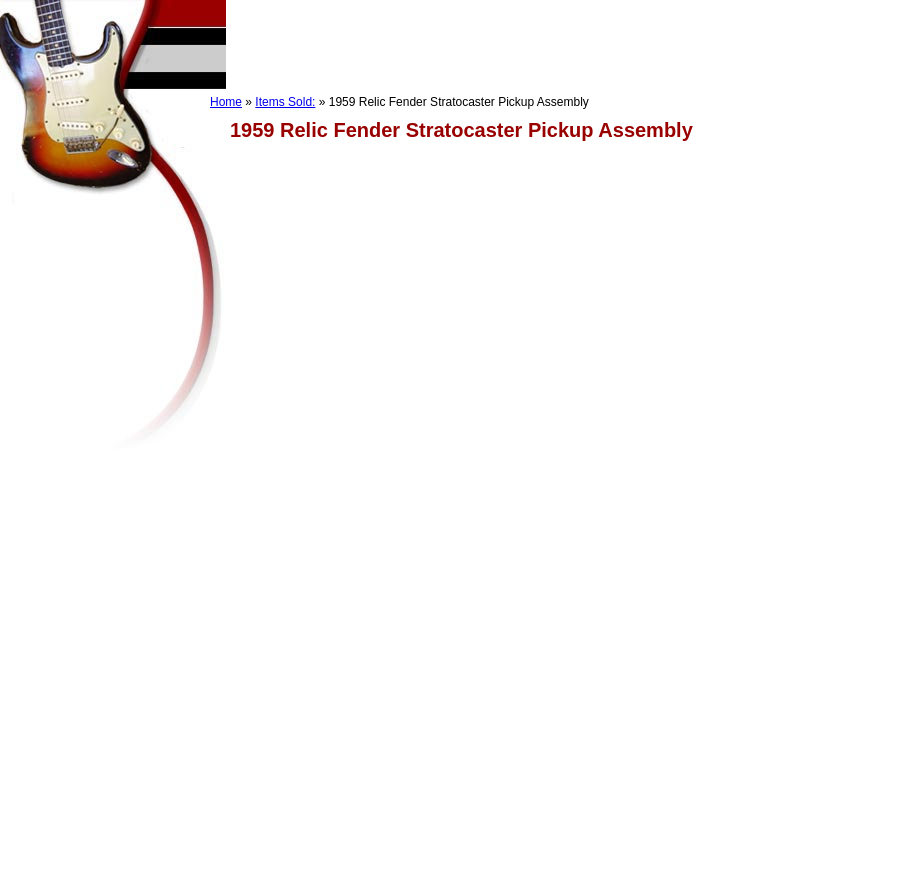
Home (226, 102)
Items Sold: (285, 102)
